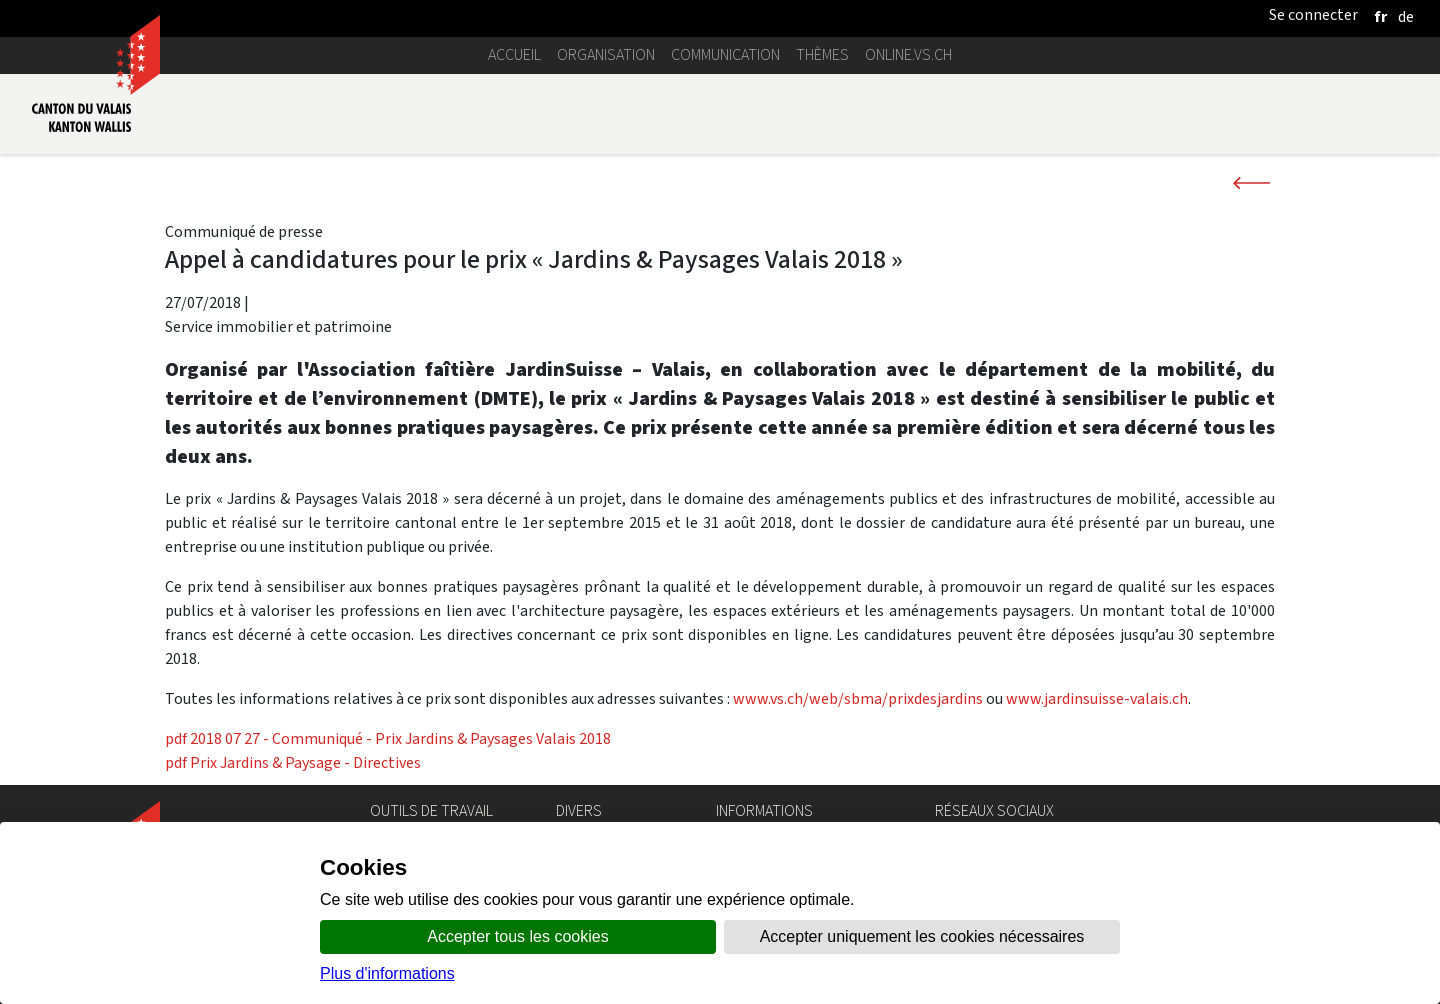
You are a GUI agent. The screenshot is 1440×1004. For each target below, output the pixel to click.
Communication (725, 54)
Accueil (514, 54)
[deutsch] (1406, 16)
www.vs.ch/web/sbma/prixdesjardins (858, 698)
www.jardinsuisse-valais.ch (1097, 698)
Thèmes (822, 54)
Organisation (606, 54)
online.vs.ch (908, 54)
